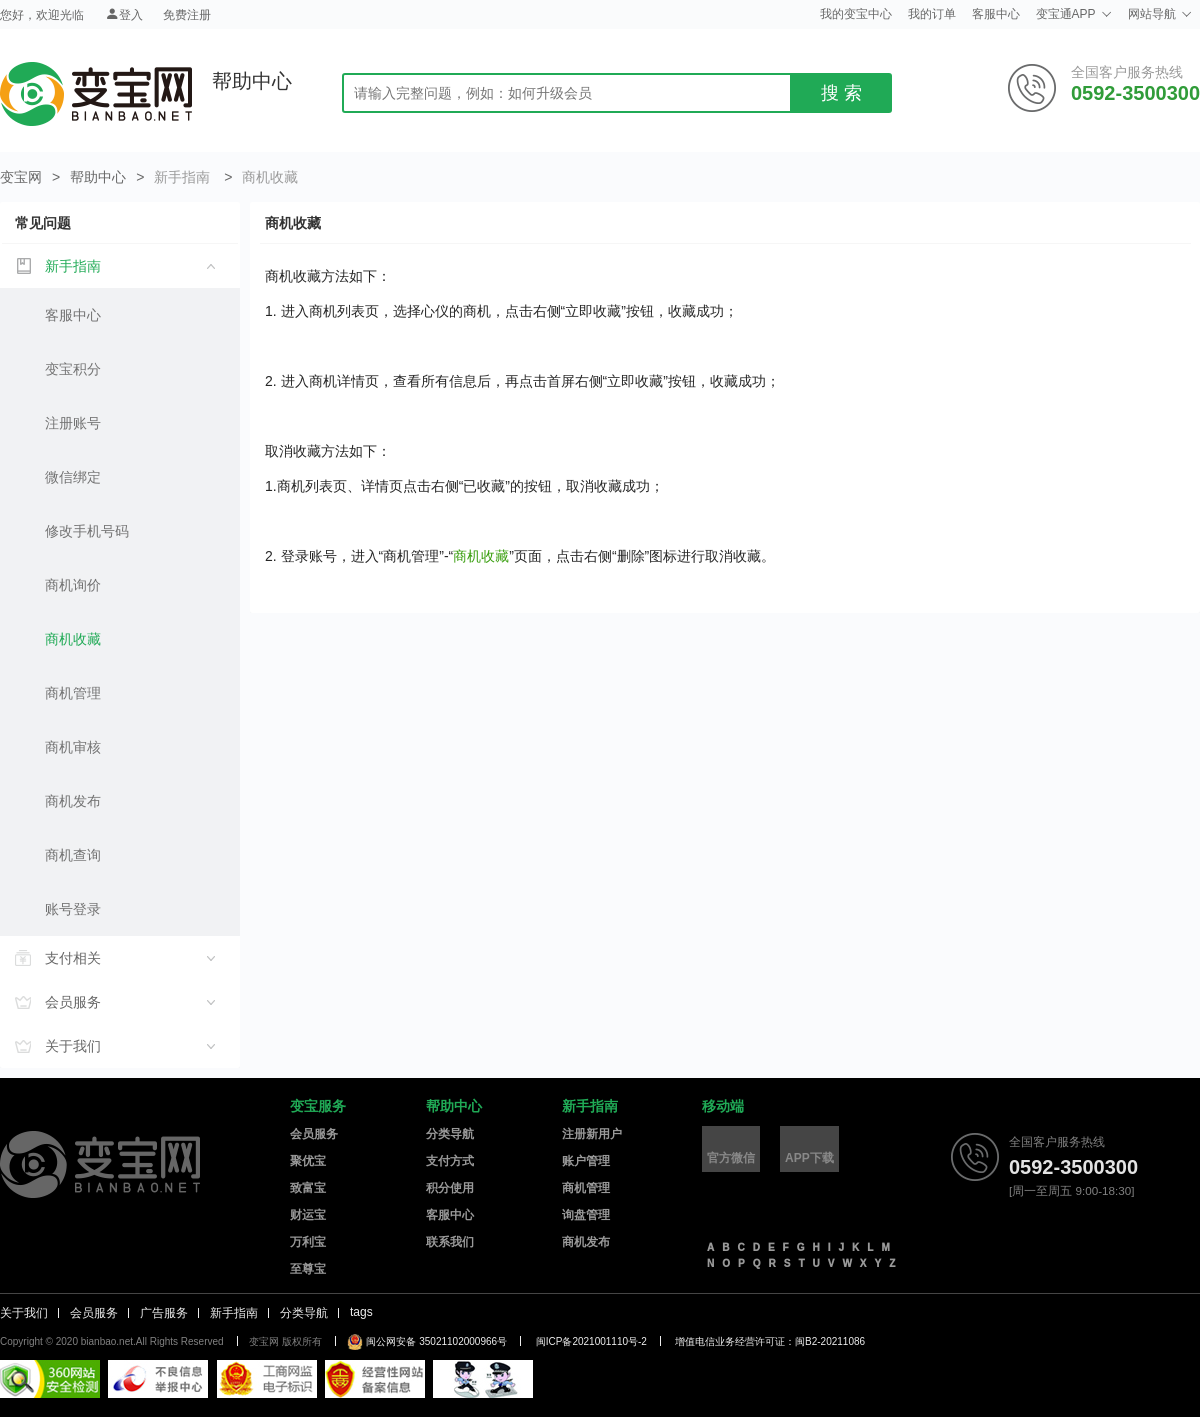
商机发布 (73, 801)
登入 (124, 14)
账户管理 (586, 1161)
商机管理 (73, 693)
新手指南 (590, 1106)
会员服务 (314, 1134)
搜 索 (841, 93)
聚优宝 (308, 1161)
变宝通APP (1074, 14)
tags (361, 1312)
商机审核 (73, 747)
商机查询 (73, 855)
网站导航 (1160, 14)
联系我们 (450, 1242)
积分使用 (450, 1188)
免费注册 (187, 15)
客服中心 (996, 14)
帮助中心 (98, 177)
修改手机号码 (87, 531)
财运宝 (308, 1215)
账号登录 (73, 909)
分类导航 (450, 1134)
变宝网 (96, 94)
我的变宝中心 (856, 14)
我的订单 (932, 14)
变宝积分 (73, 369)
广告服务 (164, 1313)
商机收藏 (73, 639)
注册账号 (73, 423)
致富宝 (308, 1188)
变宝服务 (318, 1106)
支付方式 (450, 1161)
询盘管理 (586, 1215)
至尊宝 (308, 1269)
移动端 (723, 1106)
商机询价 (73, 585)
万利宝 (308, 1242)
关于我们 (24, 1313)
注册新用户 (592, 1134)
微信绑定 (73, 477)
